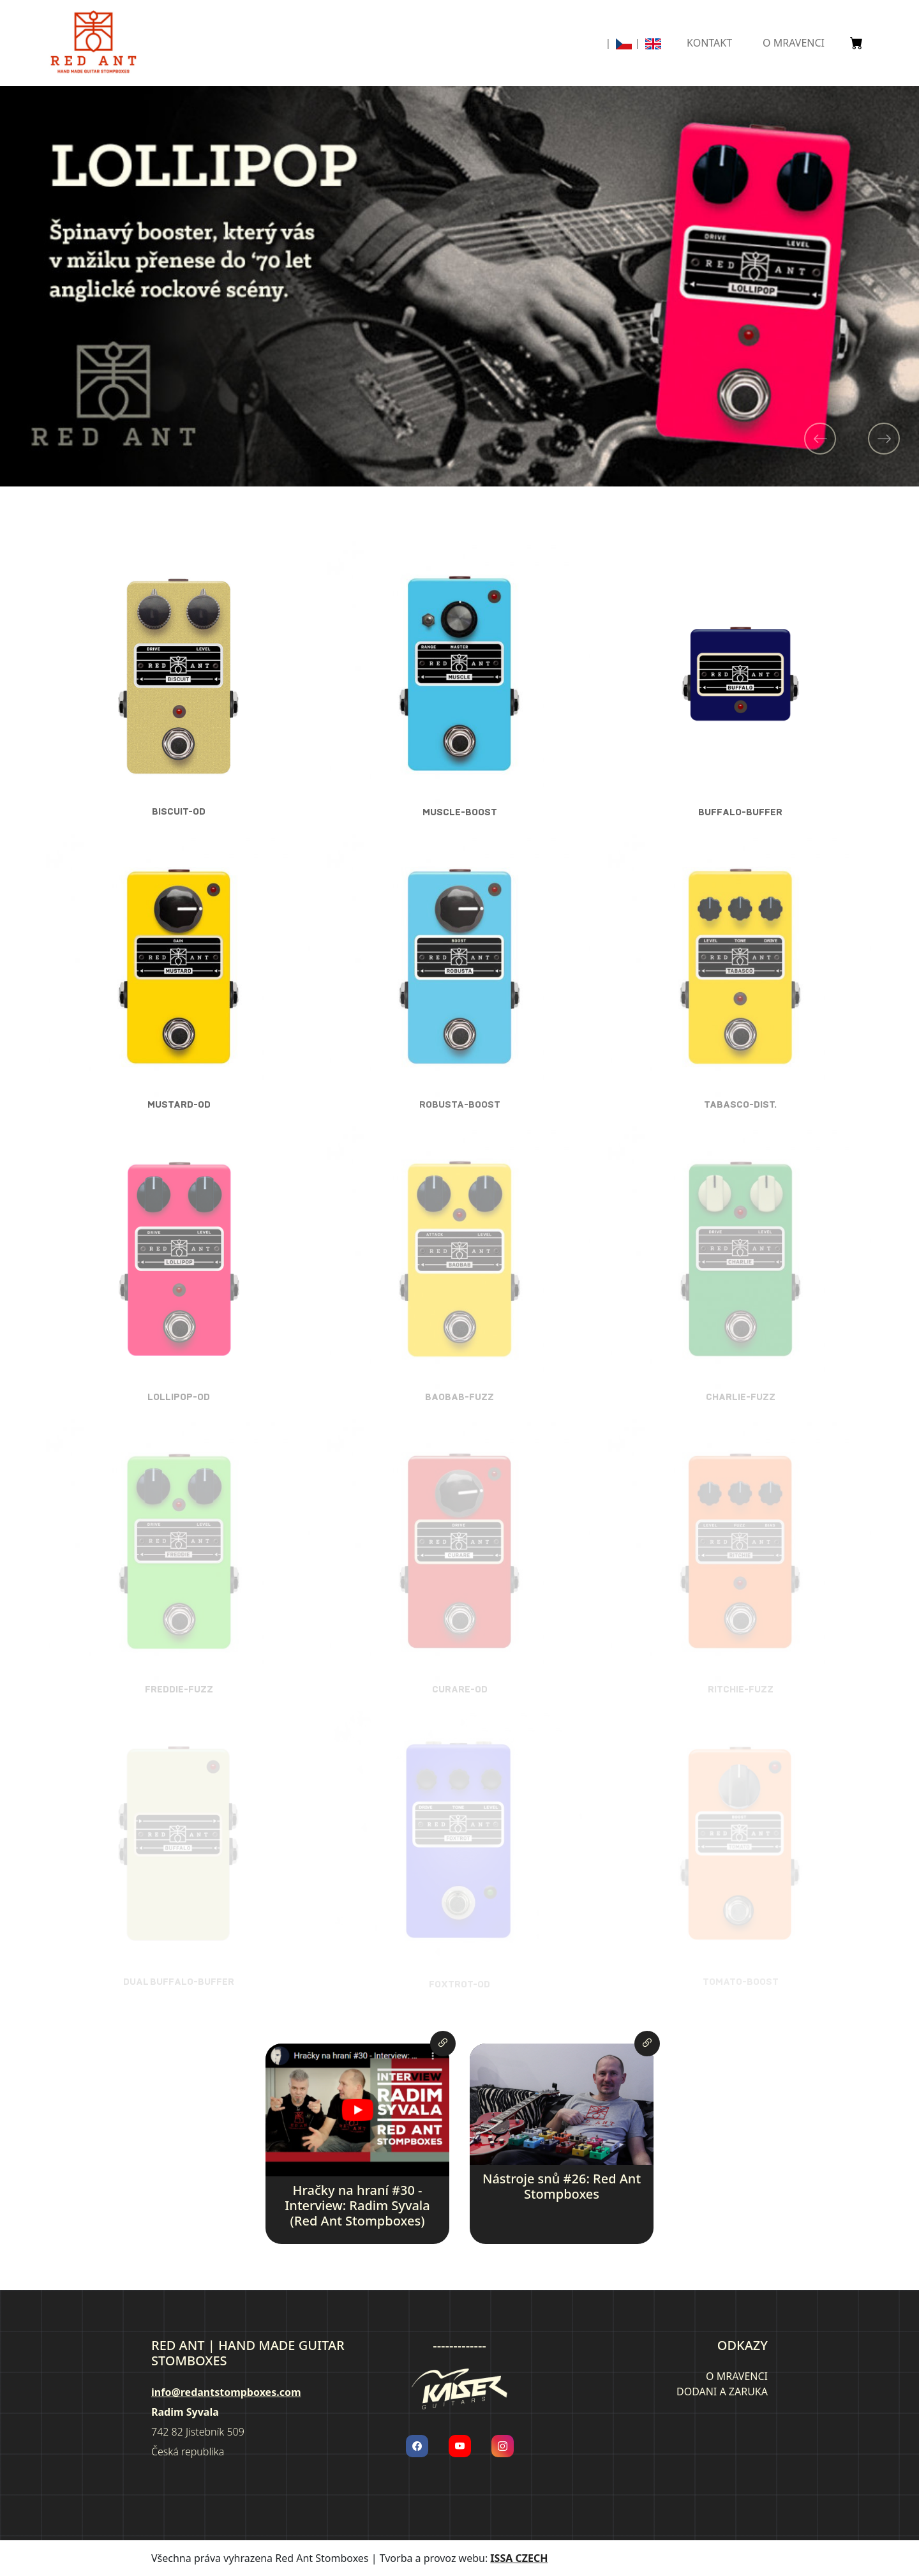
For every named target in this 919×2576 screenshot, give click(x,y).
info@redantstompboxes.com (226, 2392)
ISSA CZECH (519, 2558)
